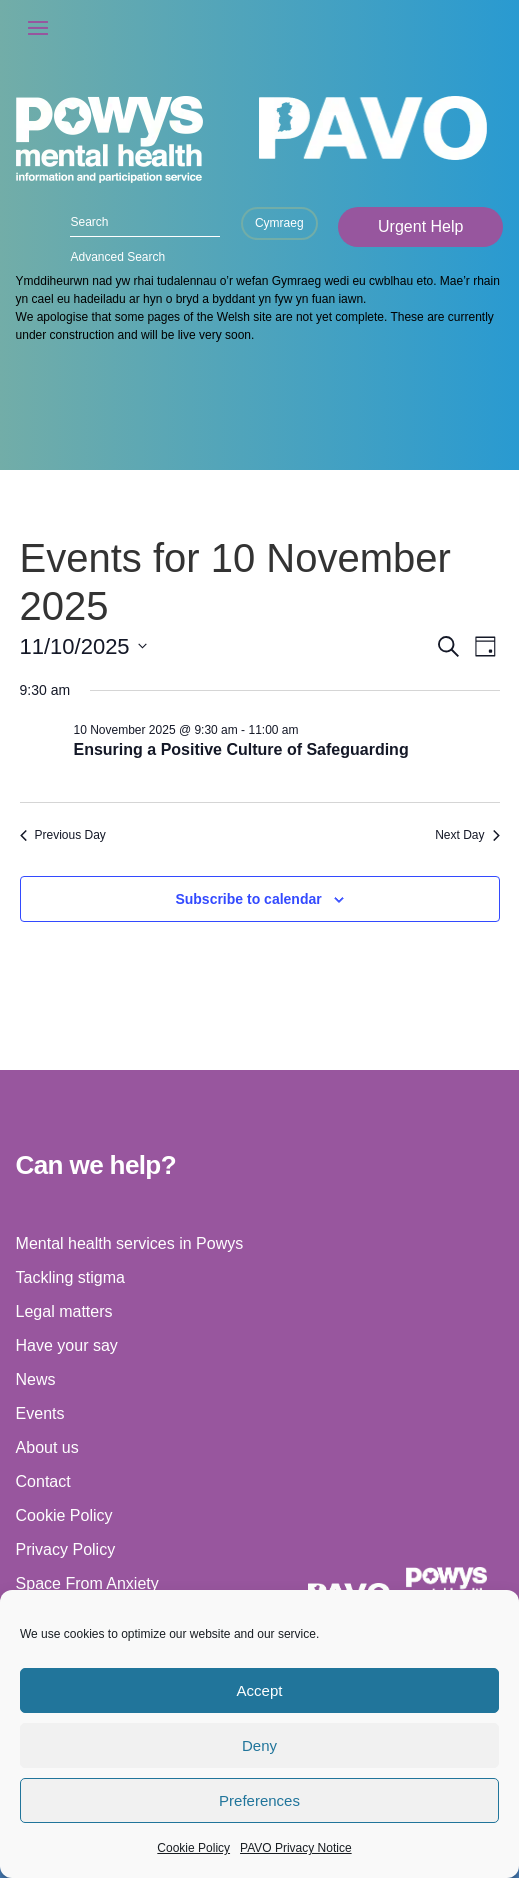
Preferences (259, 1800)
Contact (43, 1481)
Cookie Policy (193, 1848)
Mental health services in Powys (130, 1243)
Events (40, 1413)
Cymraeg (279, 223)
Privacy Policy (66, 1549)
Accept (260, 1690)
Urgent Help (420, 226)
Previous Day (63, 835)
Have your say (67, 1345)
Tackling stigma (70, 1277)
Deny (259, 1745)
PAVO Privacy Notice (296, 1848)
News (36, 1379)
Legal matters (64, 1311)
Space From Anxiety (87, 1583)
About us (47, 1447)
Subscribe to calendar (248, 899)
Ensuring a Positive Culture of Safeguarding (241, 749)
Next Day (467, 835)
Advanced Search (117, 257)
